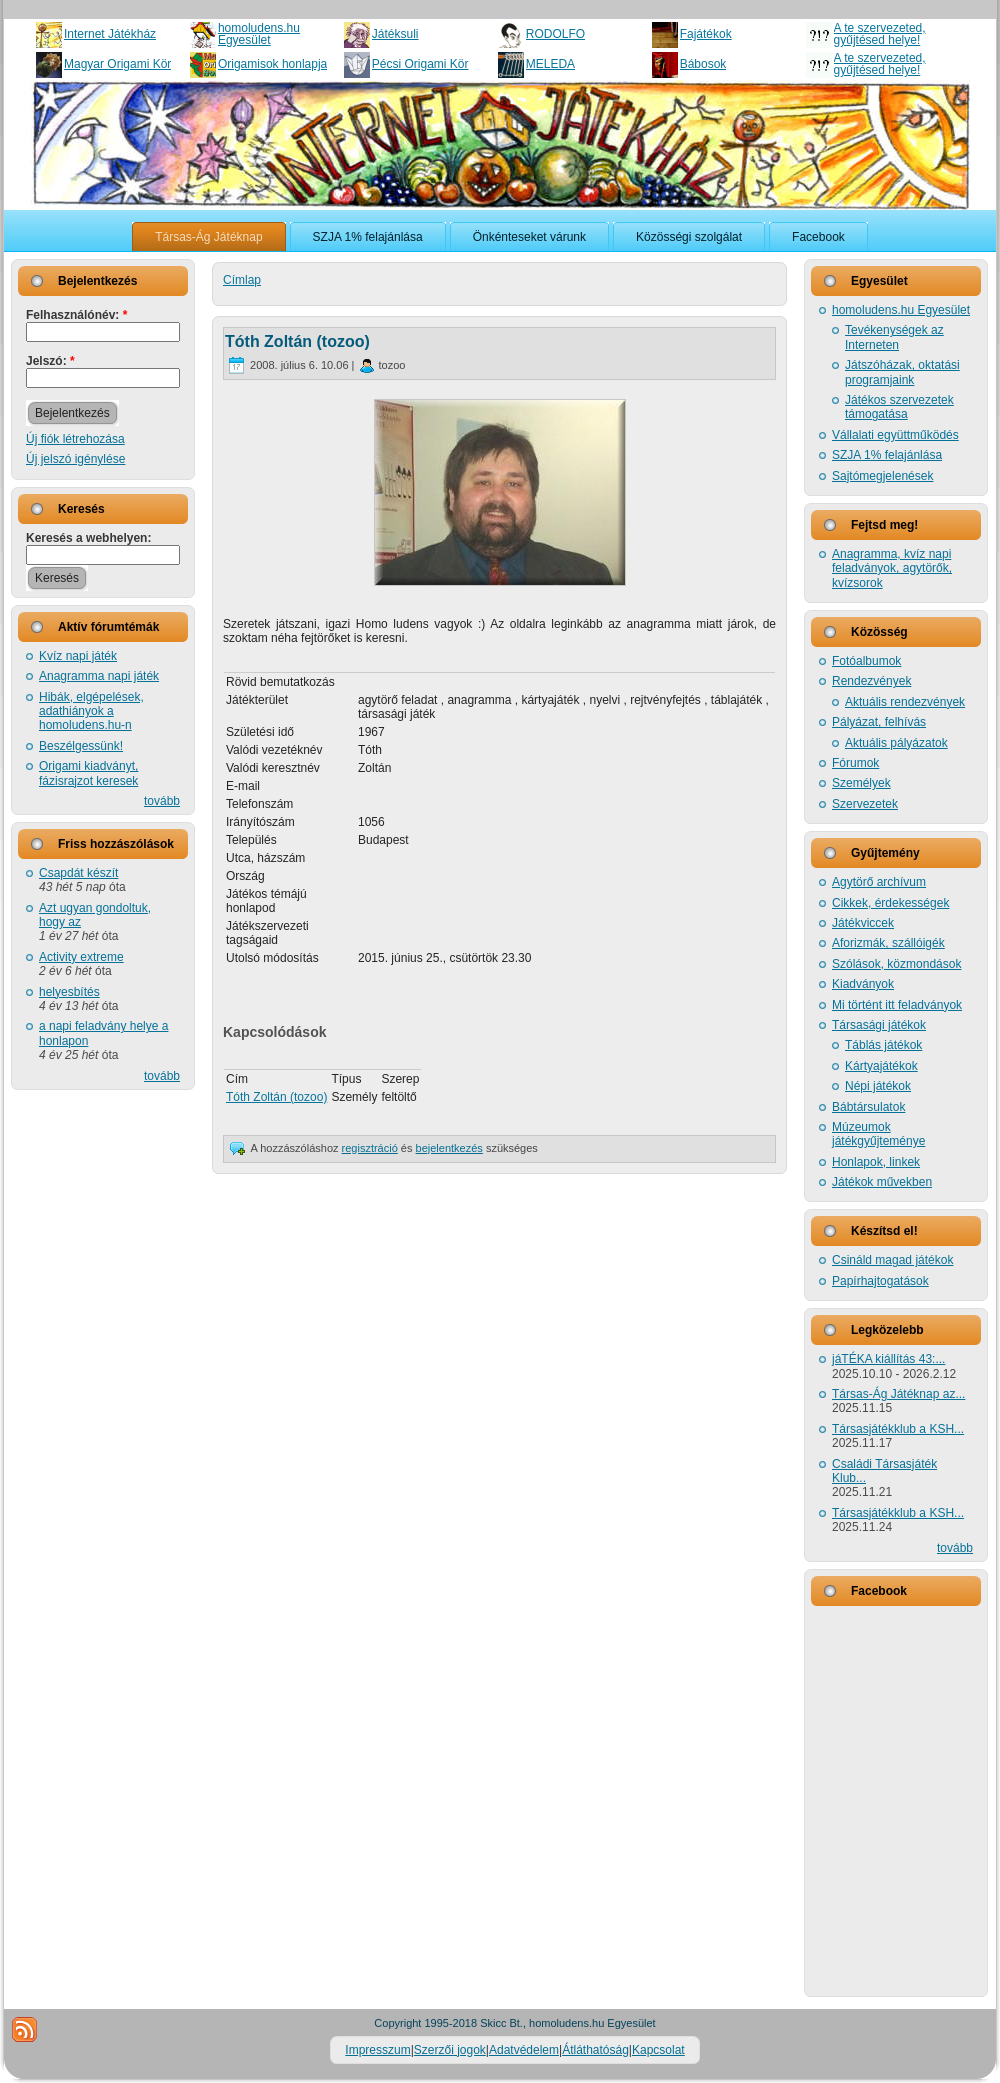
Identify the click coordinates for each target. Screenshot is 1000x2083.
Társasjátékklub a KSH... (898, 1429)
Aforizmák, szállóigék (888, 943)
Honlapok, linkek (876, 1162)
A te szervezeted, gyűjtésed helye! (880, 34)
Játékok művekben (882, 1182)
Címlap (242, 280)
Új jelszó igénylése (75, 459)
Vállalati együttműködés (895, 435)
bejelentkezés (449, 1148)
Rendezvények (871, 681)
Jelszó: (50, 361)
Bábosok (703, 64)
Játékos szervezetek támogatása (899, 407)
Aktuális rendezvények (905, 702)
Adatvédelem (524, 2050)
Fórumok (855, 763)
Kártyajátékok (881, 1066)
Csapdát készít (78, 873)
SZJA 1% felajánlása (887, 455)
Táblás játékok (883, 1045)
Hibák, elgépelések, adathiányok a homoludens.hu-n (91, 711)
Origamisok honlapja (272, 64)
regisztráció (370, 1148)
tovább (162, 801)
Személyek (861, 783)
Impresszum (377, 2050)
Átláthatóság (595, 2050)
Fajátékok (706, 34)
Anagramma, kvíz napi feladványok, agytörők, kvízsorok (892, 568)
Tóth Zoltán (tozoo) (297, 341)
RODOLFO (555, 34)
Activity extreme (81, 957)
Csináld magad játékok (892, 1260)
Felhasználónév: (76, 315)
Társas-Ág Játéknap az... (898, 1394)
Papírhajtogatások (880, 1281)
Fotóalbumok (866, 661)
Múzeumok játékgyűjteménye (878, 1134)
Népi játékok (878, 1086)
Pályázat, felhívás (879, 722)
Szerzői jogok (450, 2050)
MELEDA (550, 64)
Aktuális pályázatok (896, 743)
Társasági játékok (879, 1025)
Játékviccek (863, 923)
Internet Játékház (110, 34)
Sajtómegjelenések (882, 476)
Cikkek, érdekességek (890, 903)
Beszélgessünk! (81, 746)
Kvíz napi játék (78, 656)
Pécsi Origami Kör (420, 64)
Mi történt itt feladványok (897, 1005)
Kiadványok (863, 984)
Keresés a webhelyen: (88, 538)
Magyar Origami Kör (117, 64)
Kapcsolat (658, 2050)
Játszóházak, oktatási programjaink (902, 372)
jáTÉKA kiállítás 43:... (888, 1359)
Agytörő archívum (879, 882)
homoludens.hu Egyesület (259, 34)
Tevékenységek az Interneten (894, 337)
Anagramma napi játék (99, 676)
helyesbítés (69, 992)
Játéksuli (395, 34)
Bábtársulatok (868, 1107)
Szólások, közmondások (896, 964)
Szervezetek (865, 804)
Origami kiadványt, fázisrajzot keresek (88, 773)
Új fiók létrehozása (75, 439)
